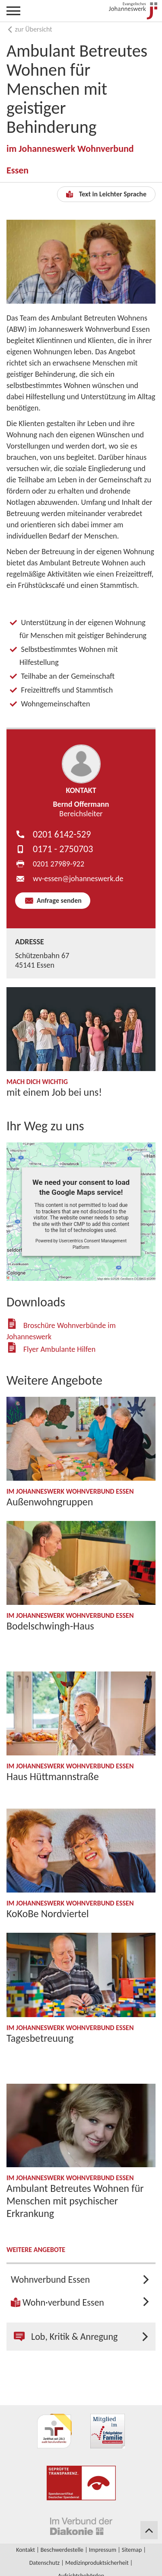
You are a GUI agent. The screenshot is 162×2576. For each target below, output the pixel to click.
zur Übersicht (29, 29)
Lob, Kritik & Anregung (66, 2336)
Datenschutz (44, 2562)
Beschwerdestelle (62, 2550)
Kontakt (25, 2550)
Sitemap (132, 2550)
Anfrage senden (58, 900)
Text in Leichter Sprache (106, 194)
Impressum (102, 2550)
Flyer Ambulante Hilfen (59, 1349)
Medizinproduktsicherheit (97, 2562)
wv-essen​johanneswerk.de (78, 878)
